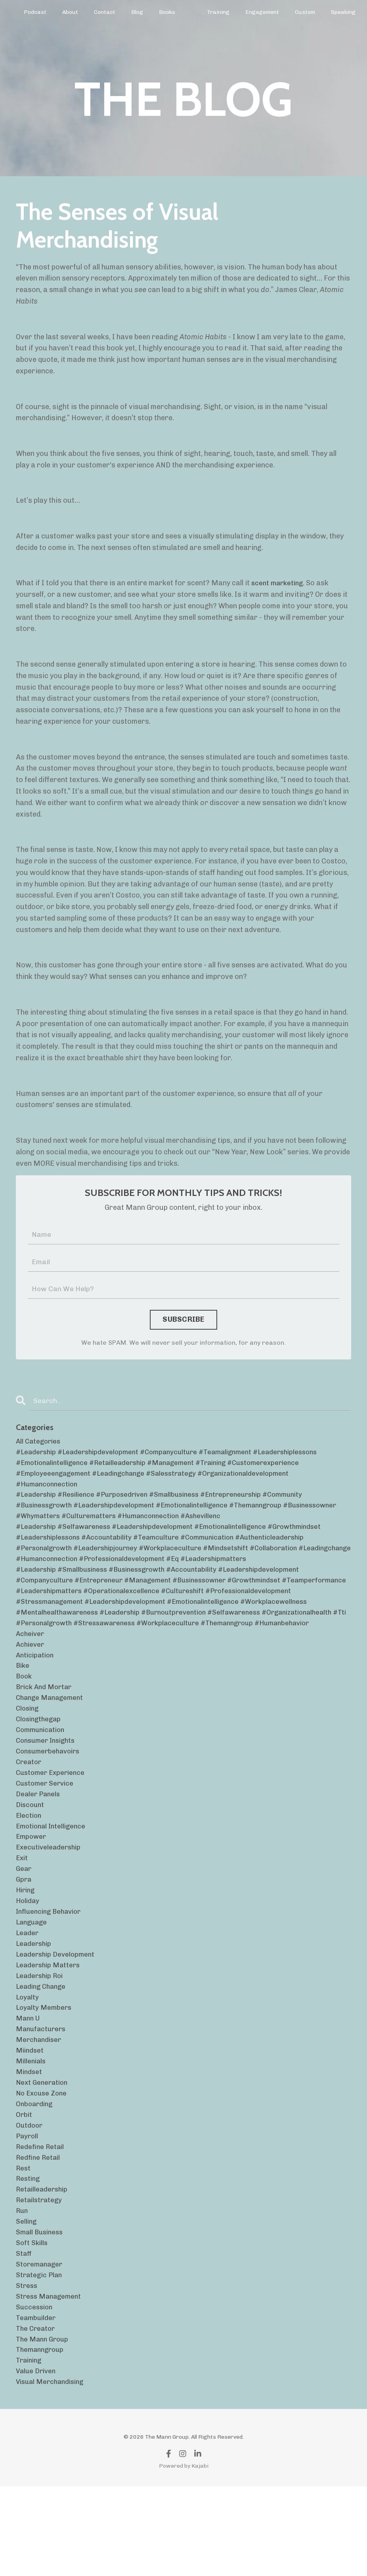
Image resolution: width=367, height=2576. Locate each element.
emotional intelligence (53, 1876)
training (30, 2448)
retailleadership (43, 2265)
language (33, 1979)
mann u (29, 2082)
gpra (24, 1934)
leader (28, 1991)
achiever (31, 1682)
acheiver (31, 1671)
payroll (28, 2208)
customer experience (52, 1819)
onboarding (35, 2174)
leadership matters (50, 2025)
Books (166, 12)
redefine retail (41, 2219)
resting (29, 2253)
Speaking (342, 12)
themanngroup (41, 2436)
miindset (31, 2117)
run (22, 2288)
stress (27, 2368)
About (70, 12)
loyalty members (45, 2071)
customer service (46, 1831)
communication (42, 1774)
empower (32, 1888)
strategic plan (40, 2356)
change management (52, 1739)
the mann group (44, 2425)
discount (31, 1853)
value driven (37, 2459)
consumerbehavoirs (50, 1796)
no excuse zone (43, 2162)
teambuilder (37, 2402)
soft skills (32, 2322)
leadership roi (41, 2036)
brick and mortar (46, 1728)
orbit (24, 2185)
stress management (50, 2379)
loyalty (28, 2059)
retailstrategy (40, 2276)
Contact (104, 12)
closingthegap (40, 1762)
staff (24, 2334)
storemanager (40, 2345)
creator (29, 1808)
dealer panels (39, 1842)
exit (22, 1911)
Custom (304, 12)
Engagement (261, 12)
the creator (36, 2413)
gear (24, 1922)
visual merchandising (52, 2470)
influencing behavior (51, 1968)
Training (217, 12)
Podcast (35, 12)
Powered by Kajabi (183, 2555)
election (29, 1865)
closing (28, 1751)
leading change (42, 2048)
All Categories (39, 1442)
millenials (32, 2128)
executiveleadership (50, 1899)
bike (23, 1705)
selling (27, 2299)
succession (35, 2391)
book (24, 1717)
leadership (35, 2002)
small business (41, 2311)
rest (23, 2242)
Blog (137, 12)
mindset (30, 2139)
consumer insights (48, 1785)
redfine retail (39, 2231)
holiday (28, 1956)
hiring (26, 1945)
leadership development (57, 2013)
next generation (43, 2151)
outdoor (30, 2196)
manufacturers (42, 2094)
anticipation (36, 1694)
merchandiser (40, 2105)
